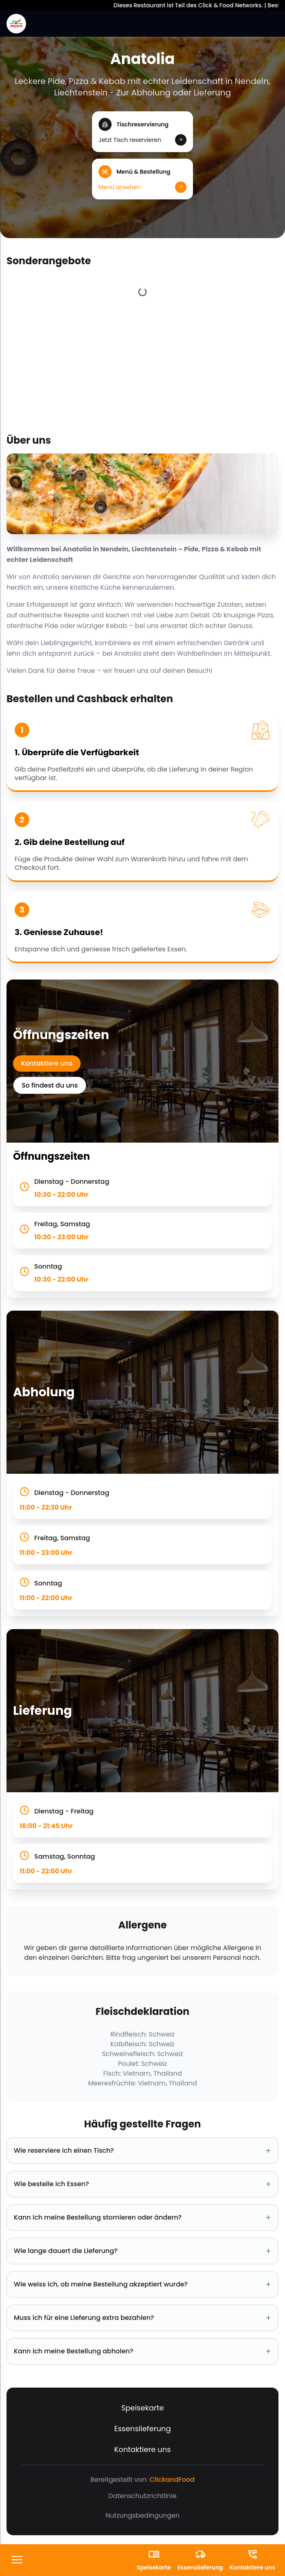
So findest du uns (50, 1085)
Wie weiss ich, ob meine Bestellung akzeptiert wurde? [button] (142, 2284)
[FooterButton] (17, 2560)
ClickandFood (172, 2479)
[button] (142, 131)
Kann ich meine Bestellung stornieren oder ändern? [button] (142, 2217)
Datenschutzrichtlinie (142, 2496)
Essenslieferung (142, 2428)
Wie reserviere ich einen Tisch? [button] (142, 2151)
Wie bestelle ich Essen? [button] (142, 2184)
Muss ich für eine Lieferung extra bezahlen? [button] (142, 2318)
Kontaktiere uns (46, 1063)
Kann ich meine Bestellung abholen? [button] (142, 2351)
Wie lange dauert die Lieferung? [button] (142, 2251)
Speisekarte (142, 2408)
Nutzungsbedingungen (142, 2515)
